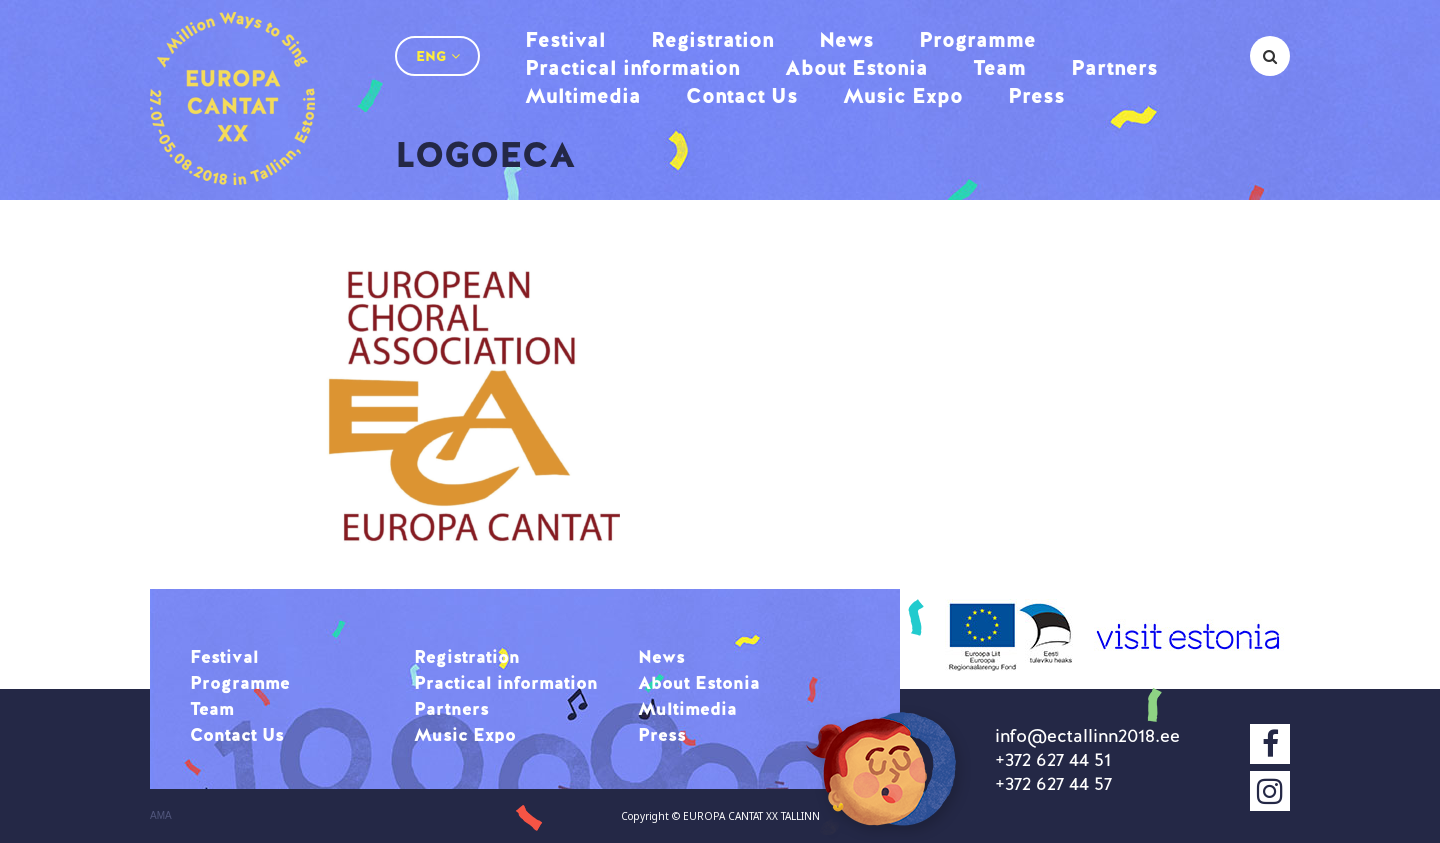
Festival (565, 39)
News (846, 39)
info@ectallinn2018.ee (1087, 735)
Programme (977, 39)
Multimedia (583, 95)
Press (1036, 95)
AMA (161, 816)
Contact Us (742, 95)
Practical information (632, 67)
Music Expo (903, 95)
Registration (712, 39)
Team (999, 67)
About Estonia (856, 67)
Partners (1114, 67)
